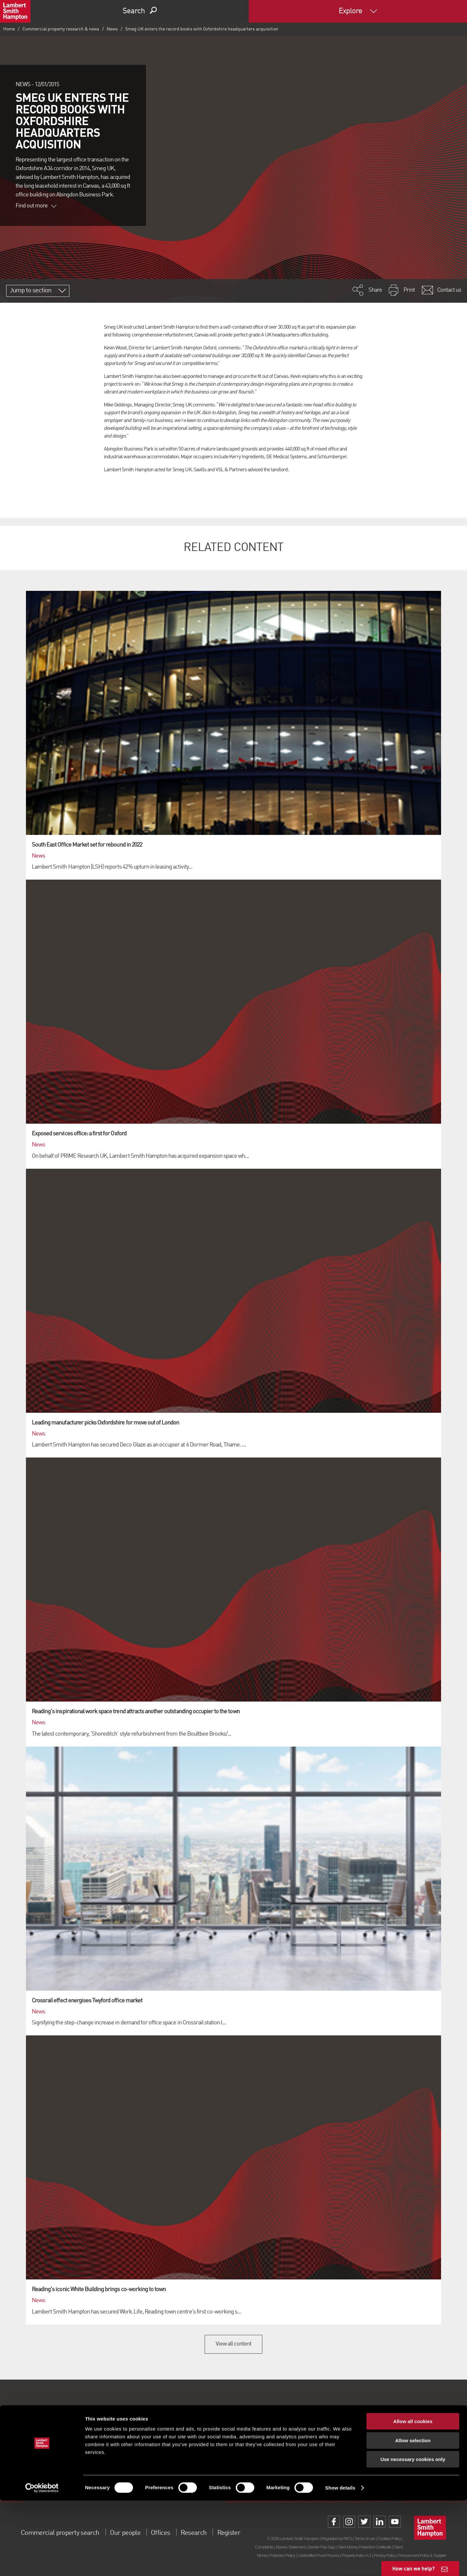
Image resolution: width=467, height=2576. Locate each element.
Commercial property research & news (60, 29)
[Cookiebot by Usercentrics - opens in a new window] (42, 2563)
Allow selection (412, 2516)
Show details (340, 2563)
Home (9, 29)
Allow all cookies (413, 2497)
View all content (234, 2344)
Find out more (36, 206)
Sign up (233, 2462)
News (112, 29)
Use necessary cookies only (412, 2534)
